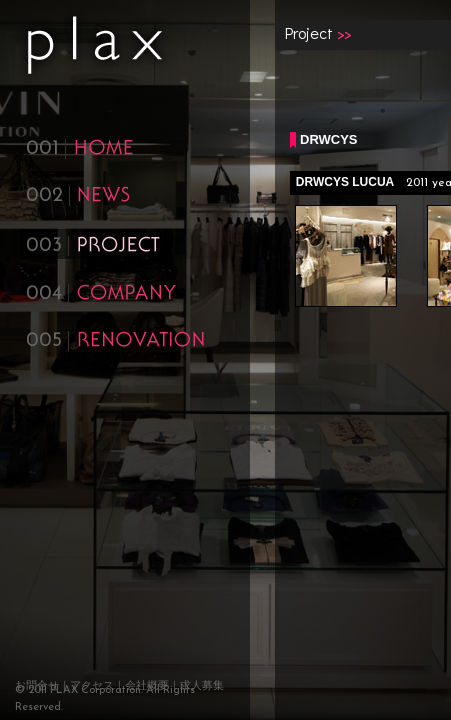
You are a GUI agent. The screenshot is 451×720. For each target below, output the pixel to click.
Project (309, 32)
